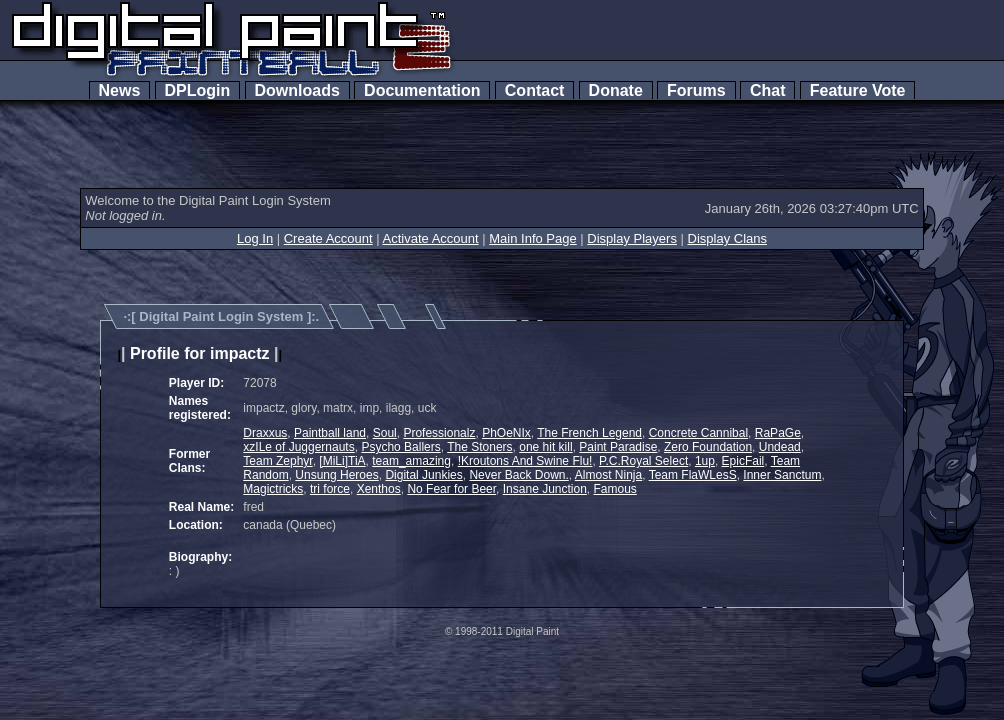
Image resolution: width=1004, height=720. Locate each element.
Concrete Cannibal (698, 433)
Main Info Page (532, 238)
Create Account (328, 238)
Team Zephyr (277, 461)
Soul (385, 433)
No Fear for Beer (451, 489)
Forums (696, 90)
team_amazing (411, 461)
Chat (767, 90)
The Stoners (479, 447)
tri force (330, 489)
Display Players (632, 238)
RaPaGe (778, 433)
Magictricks (273, 489)
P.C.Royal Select (643, 461)
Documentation (422, 90)
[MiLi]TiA (342, 461)
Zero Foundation (708, 447)
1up (705, 461)
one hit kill (545, 447)
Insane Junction (545, 489)
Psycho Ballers (400, 447)
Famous (615, 489)
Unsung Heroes (336, 475)
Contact (534, 90)
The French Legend (589, 433)
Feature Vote (858, 90)
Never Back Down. (518, 475)
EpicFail (743, 461)
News (120, 90)
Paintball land (330, 433)
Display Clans (727, 238)
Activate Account (431, 238)
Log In (255, 238)
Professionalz (439, 433)
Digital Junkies (423, 475)
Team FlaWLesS (693, 475)
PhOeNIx (506, 433)
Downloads (297, 90)
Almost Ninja (608, 475)
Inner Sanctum (782, 475)
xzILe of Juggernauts (298, 447)
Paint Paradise (618, 447)
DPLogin (198, 90)
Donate (616, 90)
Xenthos (379, 489)
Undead (780, 447)
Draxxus (265, 433)
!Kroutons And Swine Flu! (525, 461)
